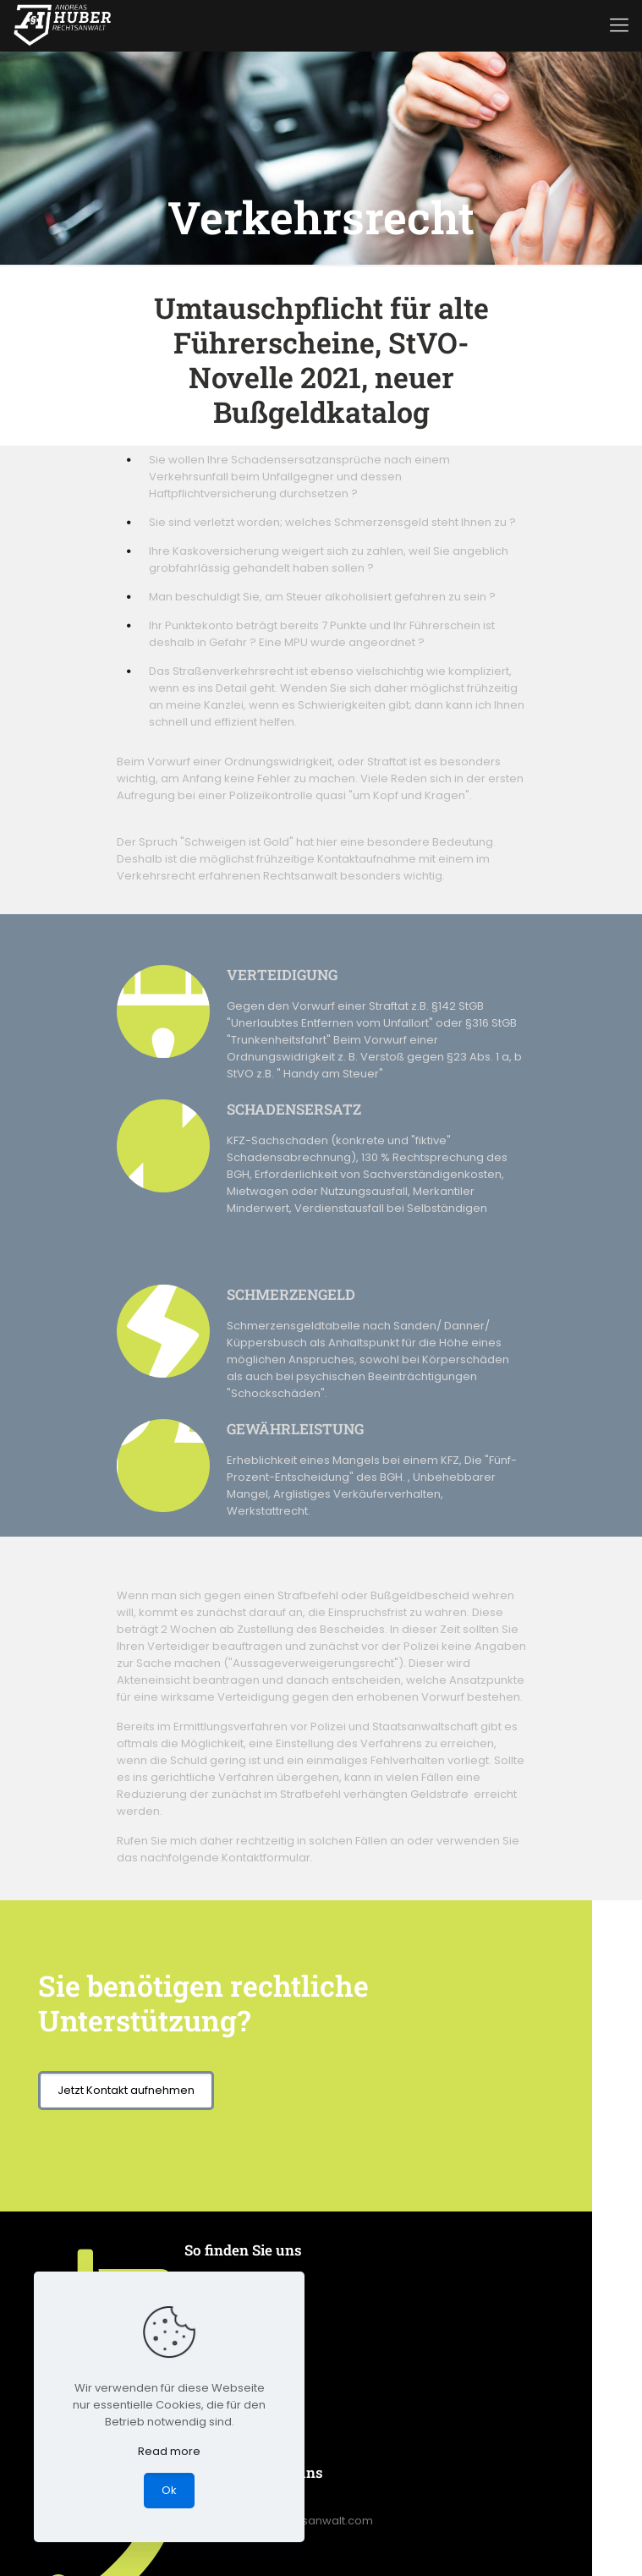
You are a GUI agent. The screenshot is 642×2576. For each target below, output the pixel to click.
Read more (169, 2451)
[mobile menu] (619, 25)
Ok (169, 2490)
